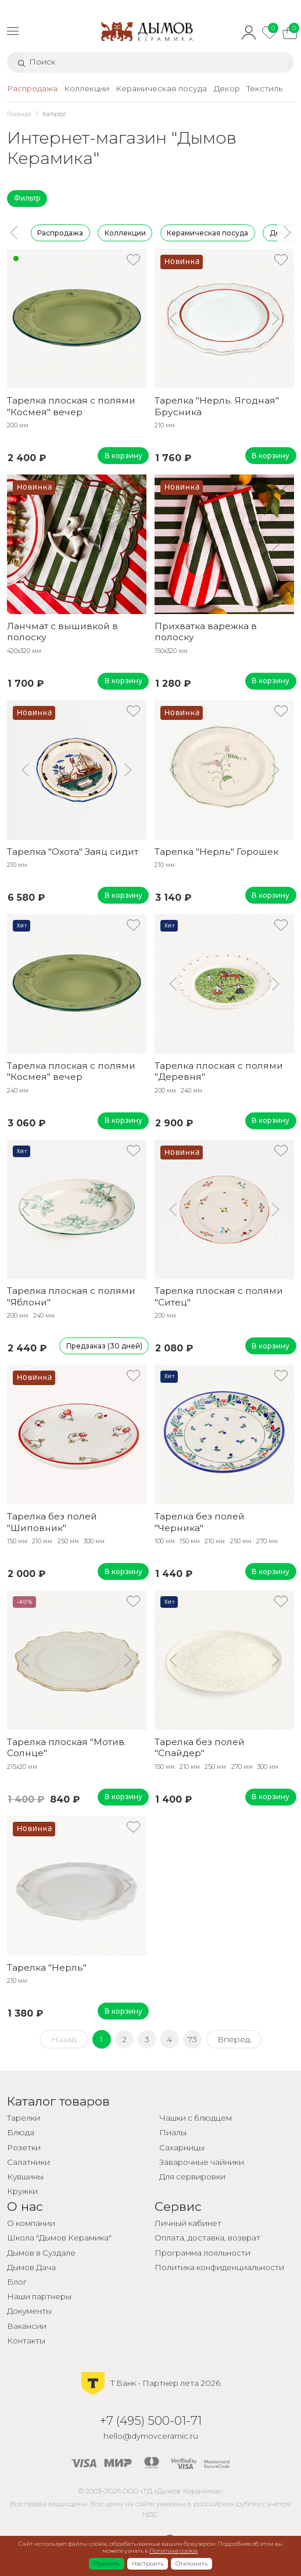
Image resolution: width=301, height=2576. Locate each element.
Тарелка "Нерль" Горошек (216, 851)
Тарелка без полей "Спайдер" (200, 1747)
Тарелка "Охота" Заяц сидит (72, 851)
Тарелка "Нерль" (47, 1967)
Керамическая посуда (207, 232)
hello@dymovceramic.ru (150, 2436)
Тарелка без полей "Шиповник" (52, 1522)
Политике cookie (173, 2551)
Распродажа (60, 232)
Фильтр (27, 198)
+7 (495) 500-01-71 (151, 2420)
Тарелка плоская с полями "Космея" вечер (71, 406)
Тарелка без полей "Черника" (200, 1522)
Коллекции (124, 232)
